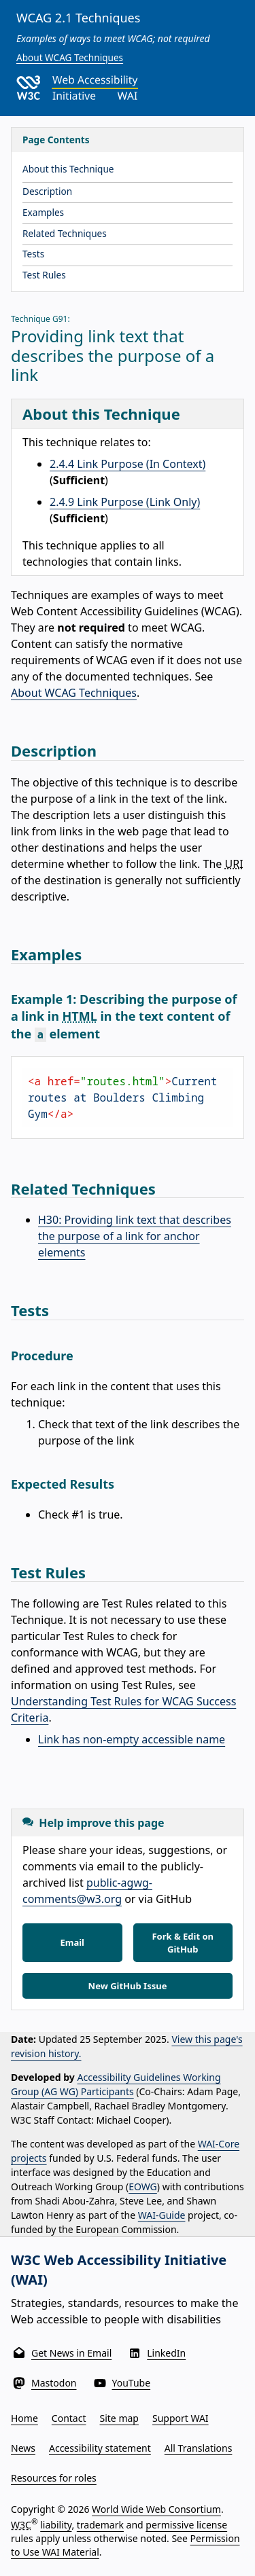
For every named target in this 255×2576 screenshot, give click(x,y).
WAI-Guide (162, 2215)
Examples (43, 212)
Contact (69, 2418)
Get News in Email (71, 2352)
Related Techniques (64, 233)
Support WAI (180, 2418)
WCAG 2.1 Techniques (78, 18)
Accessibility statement (100, 2448)
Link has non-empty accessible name (131, 1739)
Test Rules (44, 274)
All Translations (199, 2448)
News (23, 2448)
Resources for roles (54, 2477)
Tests (33, 253)
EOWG (143, 2186)
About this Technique (68, 168)
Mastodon (54, 2382)
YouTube (131, 2382)
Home (24, 2418)
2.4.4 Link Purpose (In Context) (127, 463)
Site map (119, 2418)
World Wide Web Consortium (156, 2509)
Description (47, 191)
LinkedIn (166, 2352)
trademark (100, 2524)
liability (55, 2524)
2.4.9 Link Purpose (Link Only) (125, 501)
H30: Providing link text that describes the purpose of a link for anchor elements (134, 1236)
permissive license (186, 2524)
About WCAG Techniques (69, 57)
